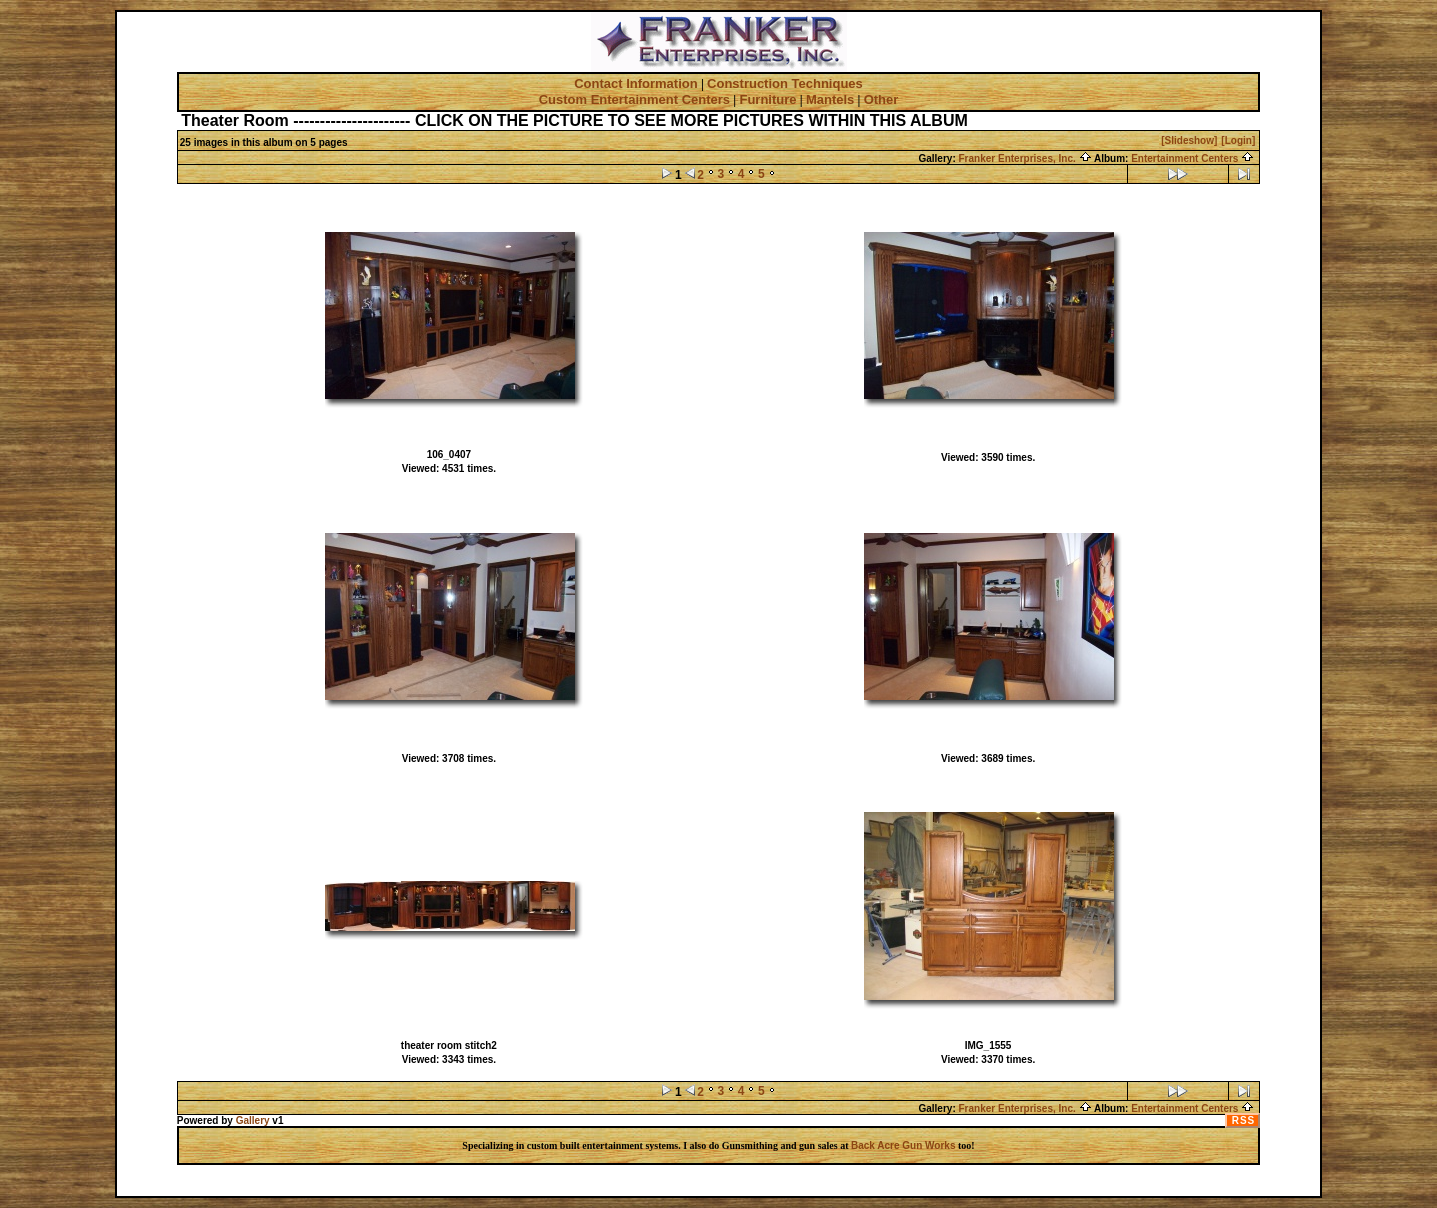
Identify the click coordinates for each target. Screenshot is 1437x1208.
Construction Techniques (785, 83)
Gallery (253, 1120)
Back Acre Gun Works (903, 1145)
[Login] (1238, 140)
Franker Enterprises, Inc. (1025, 158)
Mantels (830, 99)
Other (881, 99)
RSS (1244, 1120)
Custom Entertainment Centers (634, 99)
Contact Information (636, 83)
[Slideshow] (1189, 140)
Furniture (767, 99)
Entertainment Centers (1192, 158)
